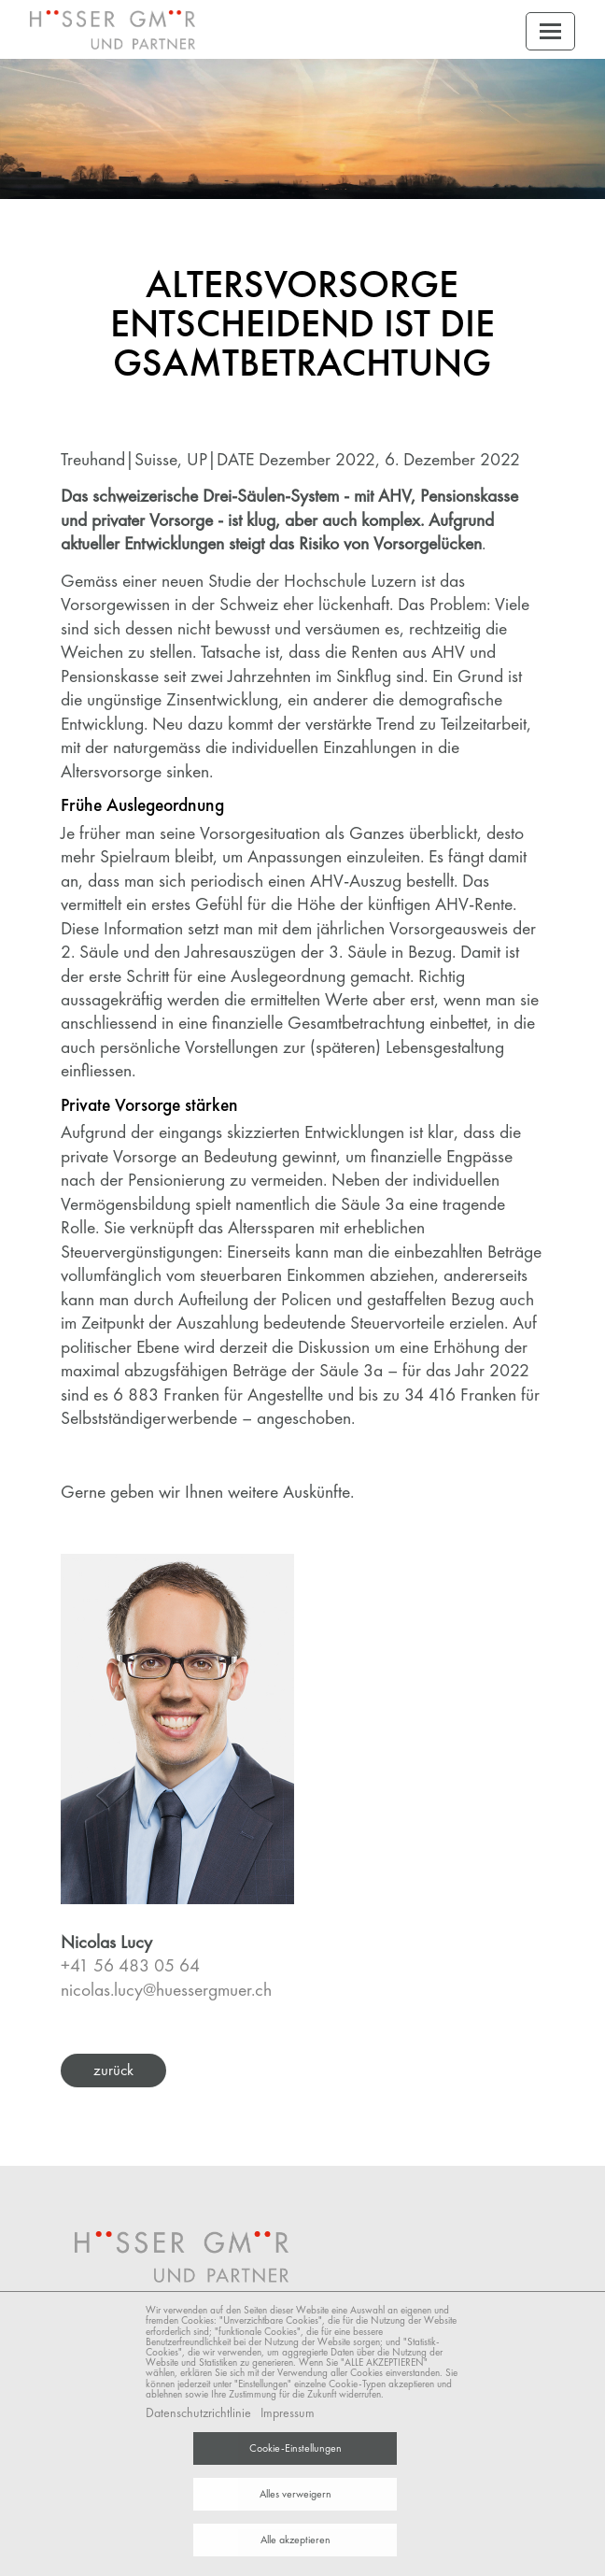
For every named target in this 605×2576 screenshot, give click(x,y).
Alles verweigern (295, 2493)
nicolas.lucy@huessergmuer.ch (166, 1989)
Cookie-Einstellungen (295, 2448)
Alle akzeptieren (295, 2539)
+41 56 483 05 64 (130, 1965)
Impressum (287, 2412)
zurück (113, 2070)
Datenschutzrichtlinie (198, 2412)
